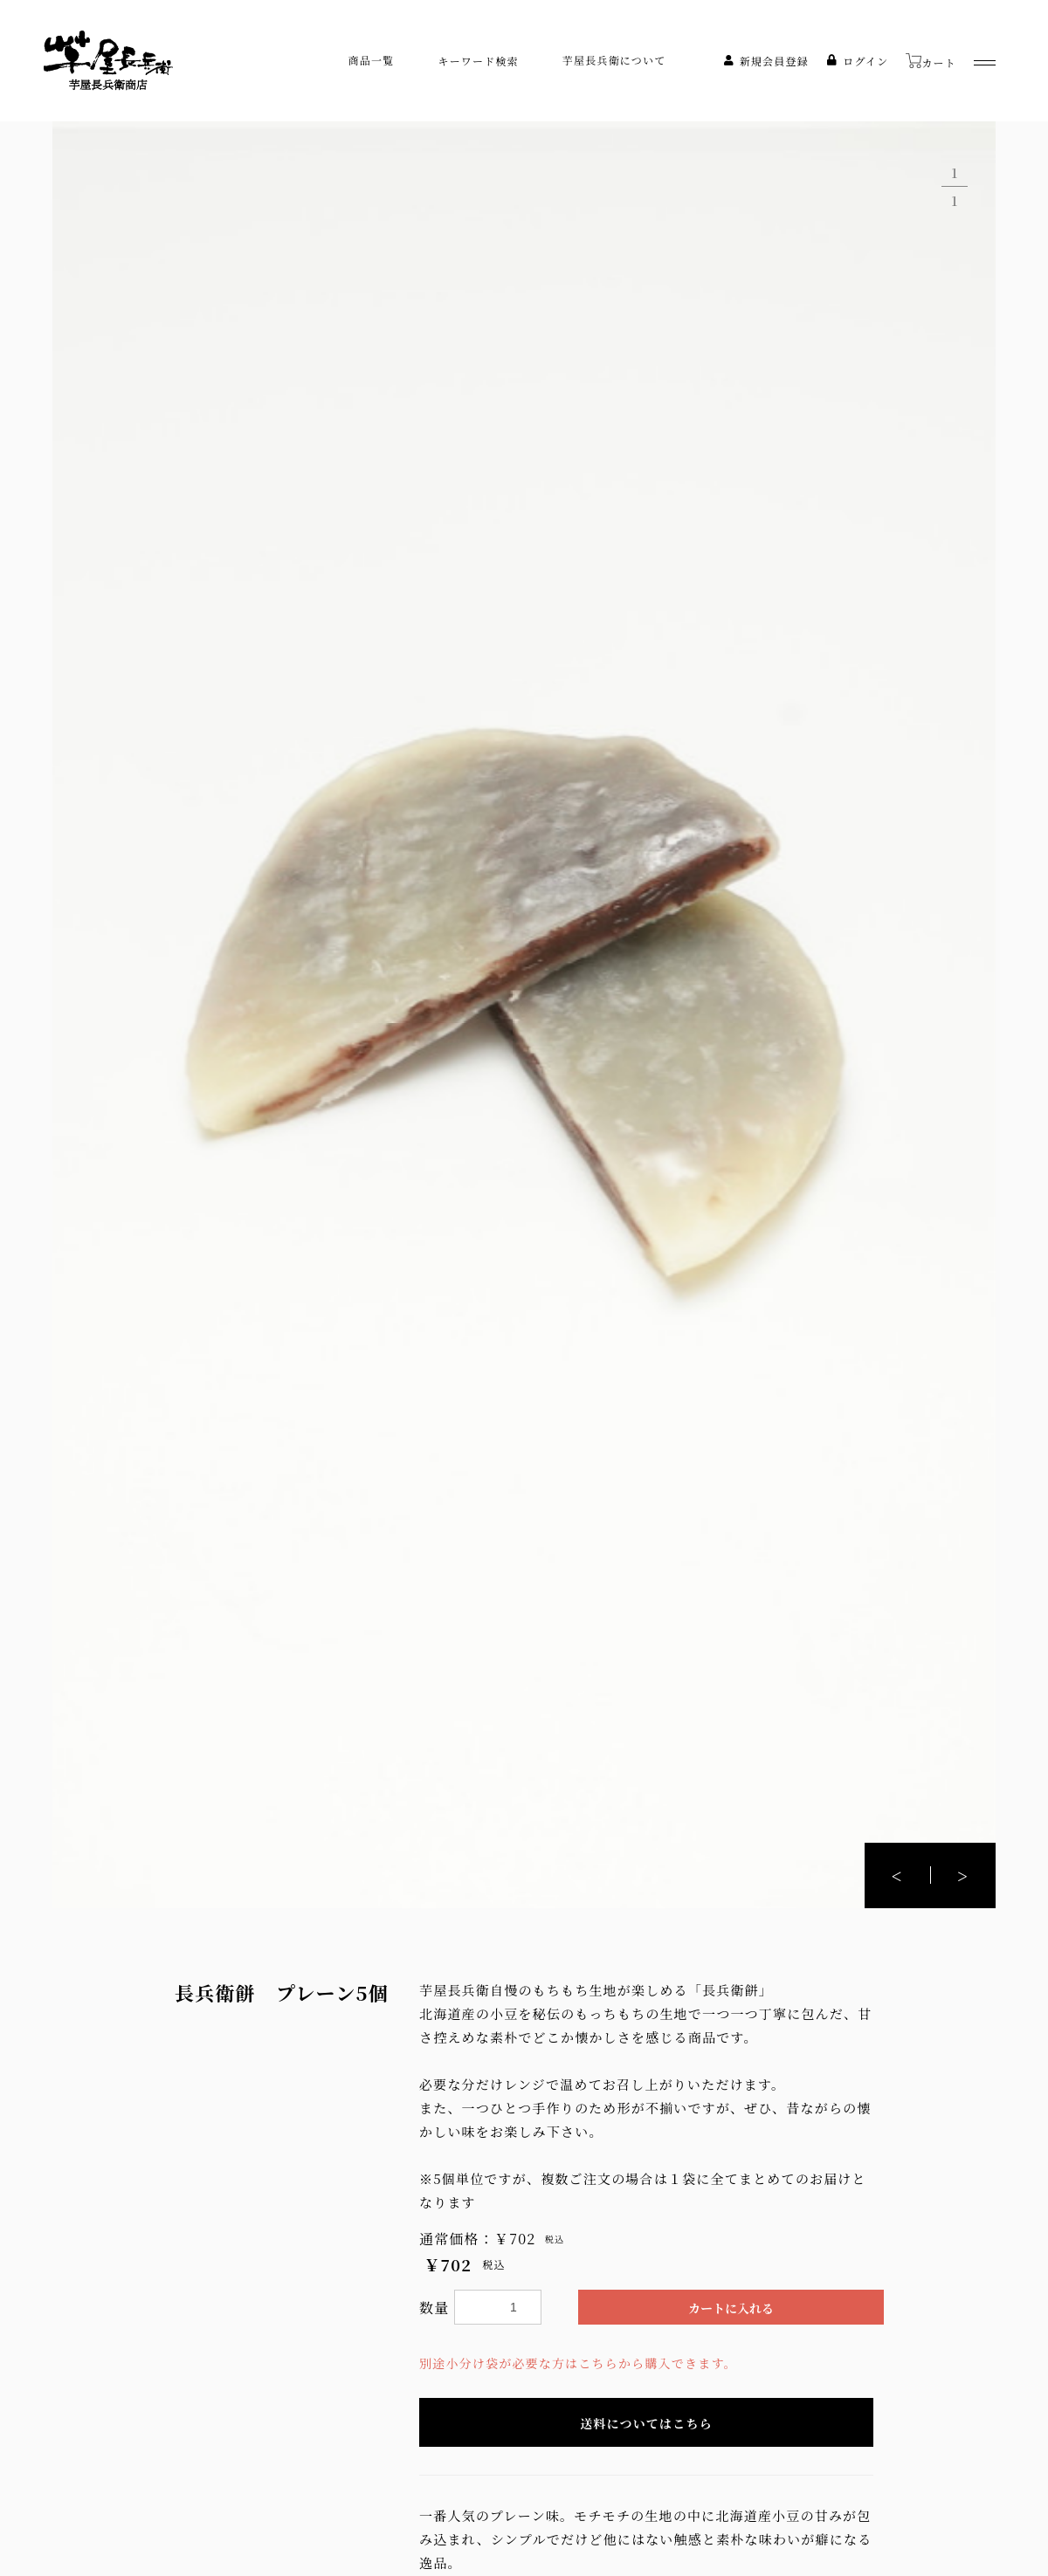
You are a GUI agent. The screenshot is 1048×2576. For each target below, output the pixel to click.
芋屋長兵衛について (614, 59)
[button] (963, 1875)
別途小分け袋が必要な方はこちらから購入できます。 (578, 2363)
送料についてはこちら (646, 2423)
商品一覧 (371, 59)
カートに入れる (731, 2308)
